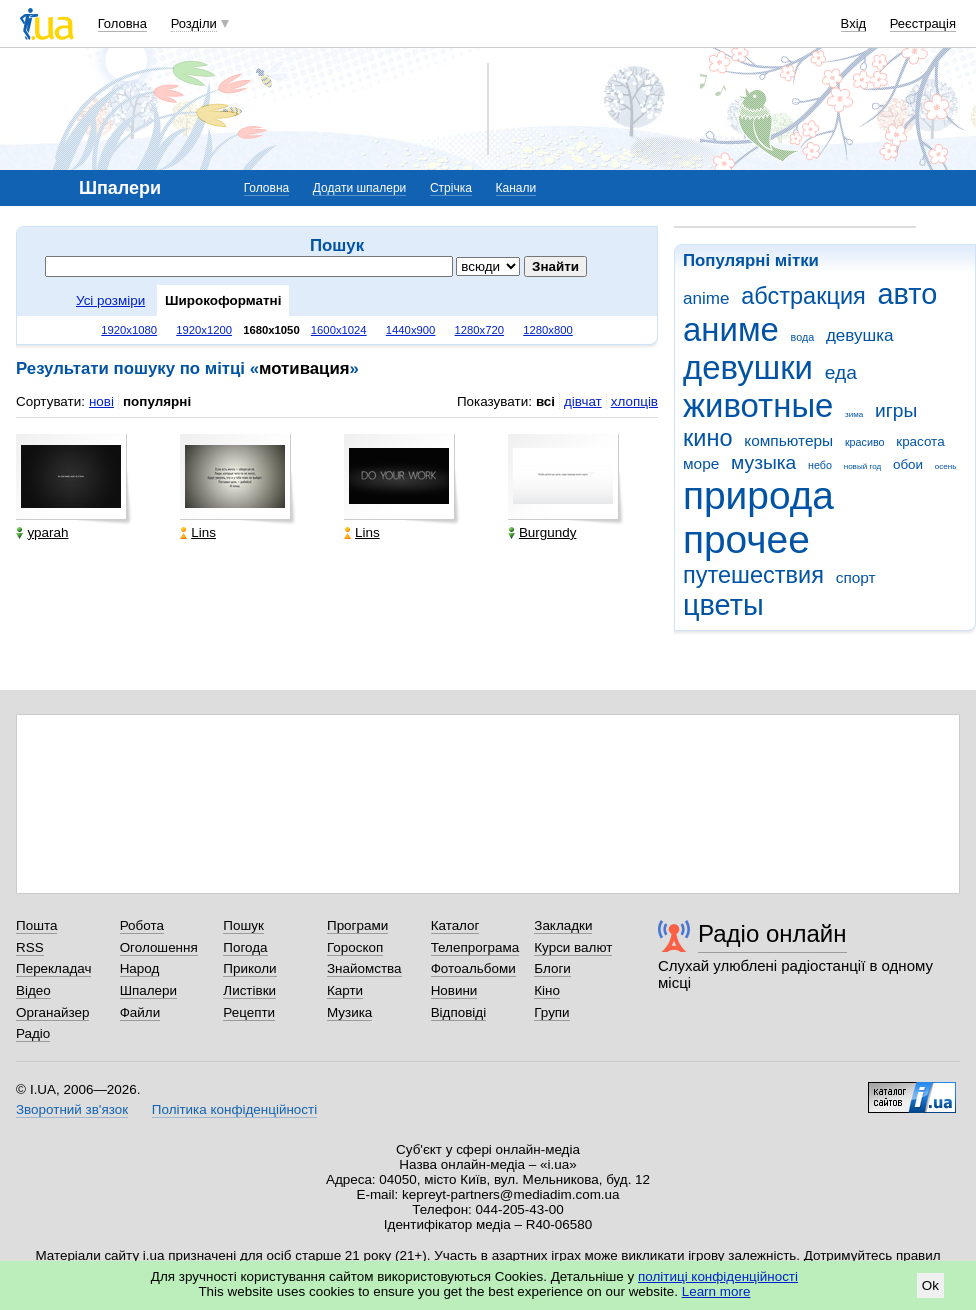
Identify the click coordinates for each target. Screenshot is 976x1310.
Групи (551, 1012)
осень (946, 466)
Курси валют (573, 947)
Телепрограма (475, 947)
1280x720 (480, 330)
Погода (245, 947)
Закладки (563, 925)
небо (820, 465)
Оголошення (159, 947)
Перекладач (53, 968)
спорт (856, 577)
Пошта (36, 925)
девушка (860, 335)
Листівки (249, 990)
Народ (140, 968)
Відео (33, 990)
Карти (345, 990)
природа (758, 495)
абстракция (803, 296)
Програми (357, 925)
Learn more (716, 1291)
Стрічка (451, 188)
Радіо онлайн (772, 933)
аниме (731, 329)
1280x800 (548, 330)
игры (896, 410)
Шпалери (148, 990)
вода (803, 337)
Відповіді (459, 1012)
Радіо (33, 1033)
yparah (42, 532)
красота (920, 441)
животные (758, 405)
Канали (516, 188)
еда (841, 372)
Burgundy (542, 532)
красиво (865, 442)
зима (854, 414)
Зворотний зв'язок (72, 1109)
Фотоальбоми (473, 968)
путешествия (753, 575)
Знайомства (364, 968)
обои (908, 464)
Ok (930, 1285)
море (701, 463)
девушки (748, 367)
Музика (349, 1012)
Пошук (243, 925)
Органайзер (52, 1012)
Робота (142, 925)
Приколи (249, 968)
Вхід (854, 23)
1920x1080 (129, 330)
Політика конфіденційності (234, 1109)
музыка (763, 462)
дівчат (583, 401)
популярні (157, 401)
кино (708, 438)
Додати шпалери (359, 188)
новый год (862, 466)
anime (706, 298)
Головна (122, 23)
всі (545, 401)
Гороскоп (355, 947)
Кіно (547, 990)
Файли (140, 1012)
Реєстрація (923, 23)
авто (908, 294)
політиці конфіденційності (718, 1276)
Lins (198, 532)
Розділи (194, 23)
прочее (746, 539)
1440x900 (411, 330)
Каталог (455, 925)
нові (101, 401)
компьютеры (788, 440)
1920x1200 (204, 330)
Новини (454, 990)
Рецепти (249, 1012)
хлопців (634, 401)
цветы (723, 605)
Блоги (552, 968)
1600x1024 (339, 330)
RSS (30, 947)
